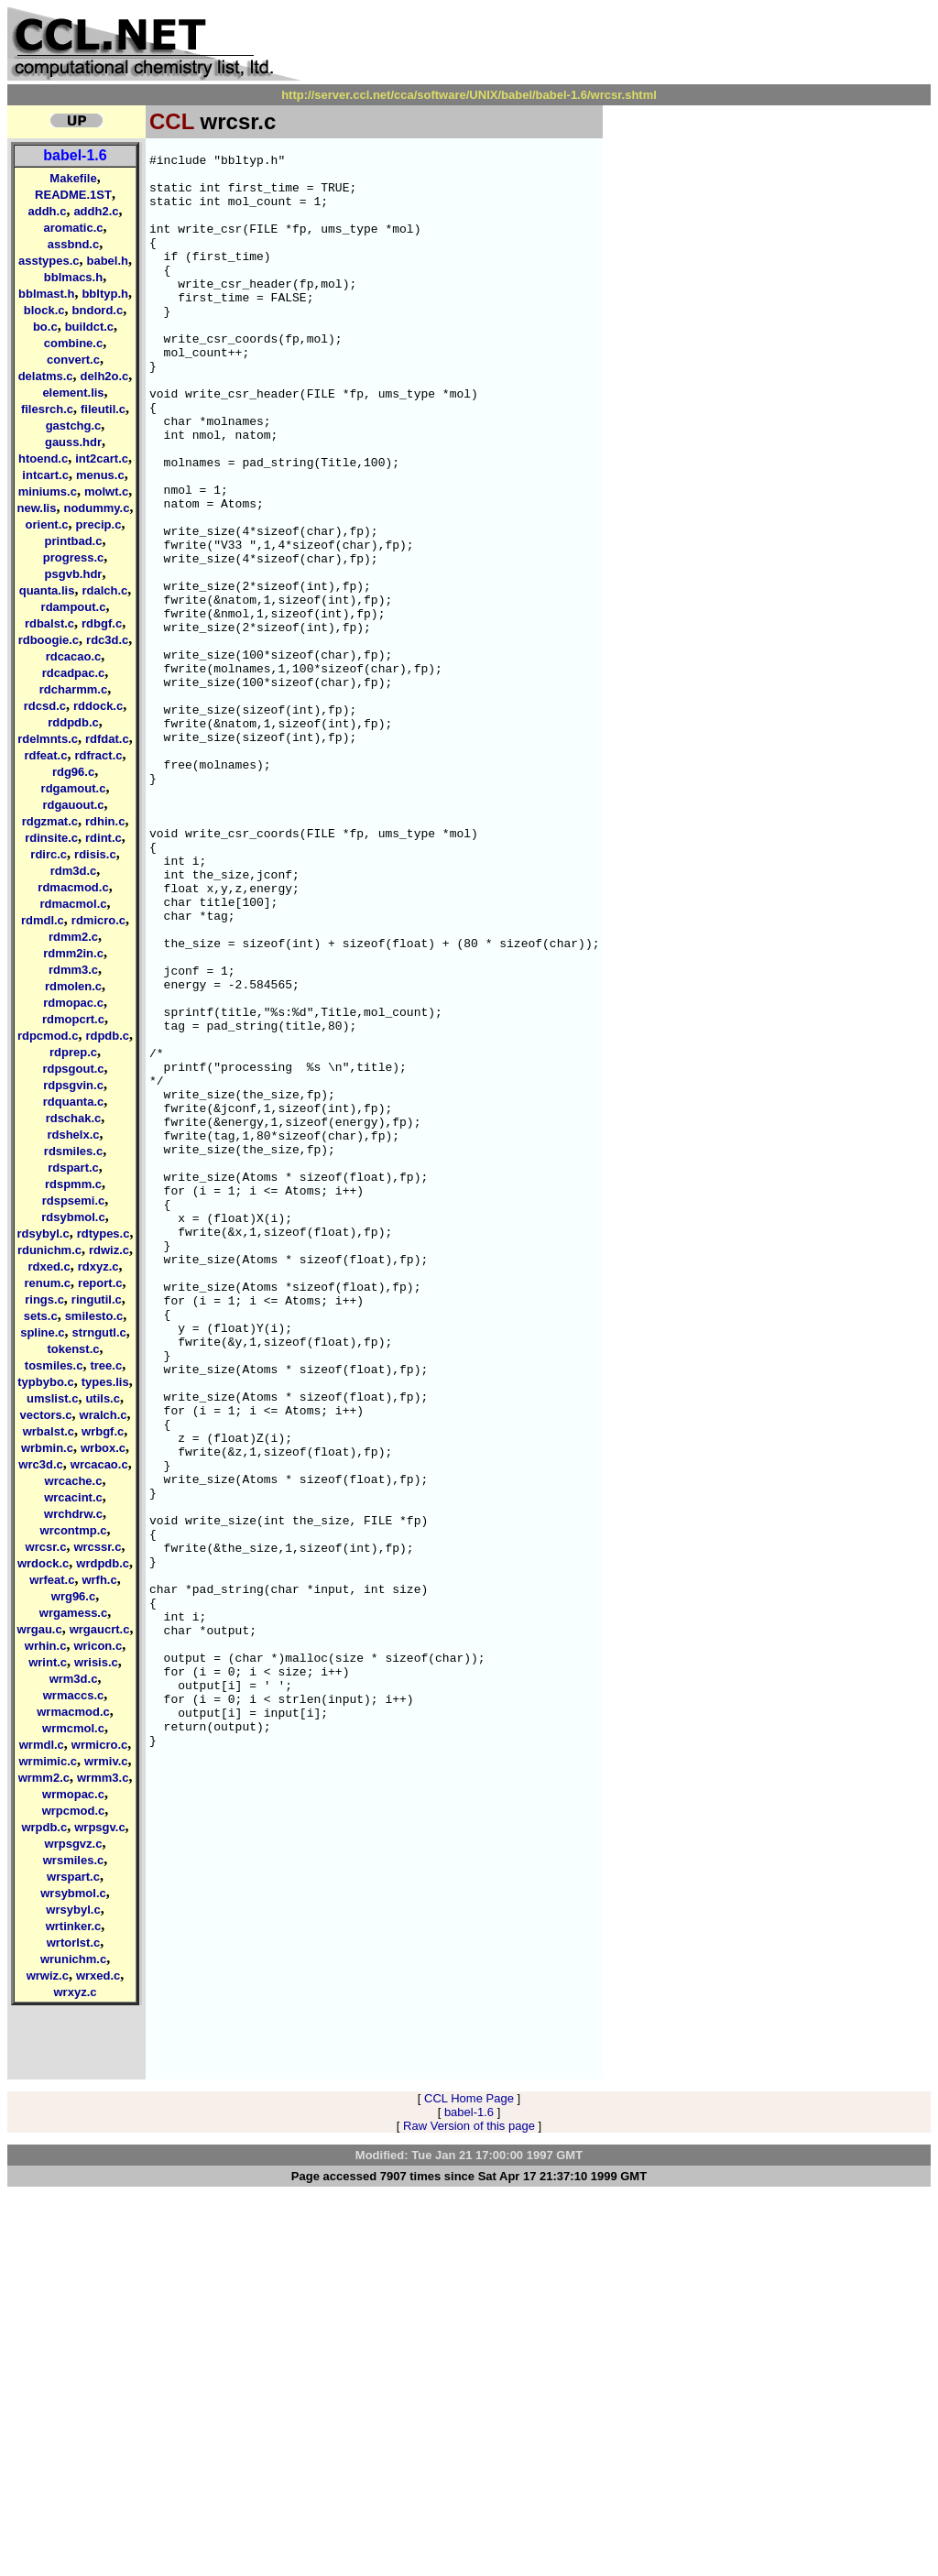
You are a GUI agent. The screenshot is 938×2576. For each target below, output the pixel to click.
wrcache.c (74, 1481)
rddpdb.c (73, 722)
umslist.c (52, 1398)
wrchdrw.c (73, 1514)
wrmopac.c (73, 1794)
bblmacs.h (73, 277)
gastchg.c (74, 425)
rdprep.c (73, 1052)
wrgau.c (39, 1629)
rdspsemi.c (73, 1200)
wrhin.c (46, 1646)
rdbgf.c (102, 623)
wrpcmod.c (73, 1810)
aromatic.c (73, 228)
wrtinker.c (74, 1926)
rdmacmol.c (73, 904)
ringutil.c (96, 1299)
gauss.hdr (73, 442)
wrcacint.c (73, 1497)
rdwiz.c (109, 1250)
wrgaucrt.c (100, 1629)
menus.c (100, 475)
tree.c (106, 1365)
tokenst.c (73, 1349)
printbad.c (74, 541)
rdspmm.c (73, 1184)
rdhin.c (105, 821)
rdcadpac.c (73, 673)
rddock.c (98, 706)
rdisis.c (95, 854)
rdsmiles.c (73, 1151)
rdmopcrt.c (73, 1019)
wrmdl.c (41, 1745)
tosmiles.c (54, 1365)
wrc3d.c (40, 1464)
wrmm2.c (44, 1778)
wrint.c (47, 1662)
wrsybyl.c (73, 1909)
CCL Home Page (469, 2480)
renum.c (48, 1283)
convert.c (73, 359)
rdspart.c (73, 1167)
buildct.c (89, 326)
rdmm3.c (73, 970)
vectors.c (45, 1415)
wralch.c (103, 1415)
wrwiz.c (48, 1975)
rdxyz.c (98, 1266)
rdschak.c (74, 1118)
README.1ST (73, 195)
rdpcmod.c (47, 1035)
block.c (44, 310)
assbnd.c (73, 244)
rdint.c (103, 838)
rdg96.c (73, 772)
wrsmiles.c (73, 1860)
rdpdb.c (107, 1035)
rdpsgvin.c (73, 1085)
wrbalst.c (48, 1431)
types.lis (105, 1382)
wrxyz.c (75, 1992)
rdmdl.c (42, 920)
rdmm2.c (73, 937)
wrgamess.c (73, 1613)
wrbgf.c (103, 1431)
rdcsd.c (45, 706)
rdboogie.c (48, 640)
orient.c (47, 524)
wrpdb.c (44, 1827)
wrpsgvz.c (74, 1843)
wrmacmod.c (73, 1712)
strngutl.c (99, 1332)
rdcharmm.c (73, 689)
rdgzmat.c (50, 821)
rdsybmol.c (72, 1217)
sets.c (41, 1316)
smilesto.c (94, 1316)
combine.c (73, 343)
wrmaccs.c (73, 1695)
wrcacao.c (99, 1464)
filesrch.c (47, 409)
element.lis (73, 392)
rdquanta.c (73, 1101)
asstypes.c (49, 260)
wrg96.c (73, 1596)
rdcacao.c (74, 656)
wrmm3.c (102, 1778)
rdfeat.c (46, 755)
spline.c (42, 1332)
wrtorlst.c (74, 1942)
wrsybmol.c (73, 1893)
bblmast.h (46, 293)
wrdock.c (43, 1563)
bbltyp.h (105, 293)
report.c (100, 1283)
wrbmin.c (47, 1448)
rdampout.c (73, 607)
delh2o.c (105, 376)
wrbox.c (103, 1448)
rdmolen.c (73, 986)
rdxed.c (48, 1266)
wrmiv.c (105, 1761)
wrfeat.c (51, 1580)
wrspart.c (73, 1876)
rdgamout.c (73, 788)
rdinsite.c (51, 838)
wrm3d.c (73, 1679)
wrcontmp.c (73, 1530)
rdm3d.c (73, 871)
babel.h (107, 260)
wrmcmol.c (73, 1728)
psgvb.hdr (74, 574)
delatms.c (45, 376)
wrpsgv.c (99, 1827)
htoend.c (43, 458)
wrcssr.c (97, 1547)
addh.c (46, 211)
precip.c (99, 524)
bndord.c (98, 310)
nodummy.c (96, 508)
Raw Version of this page (469, 2508)
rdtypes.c (103, 1233)
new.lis (37, 508)
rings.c (44, 1299)
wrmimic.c (47, 1761)
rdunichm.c (49, 1250)
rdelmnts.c (47, 739)
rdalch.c (104, 590)
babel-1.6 (74, 155)
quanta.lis (47, 590)
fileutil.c (103, 409)
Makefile (72, 178)
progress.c (73, 557)
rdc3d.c (107, 640)
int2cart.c (101, 458)
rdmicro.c (98, 920)
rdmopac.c (73, 1003)
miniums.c (47, 491)
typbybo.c (45, 1382)
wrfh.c (99, 1580)
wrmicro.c (99, 1745)
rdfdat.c (107, 739)
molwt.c (106, 491)
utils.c (102, 1398)
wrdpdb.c (102, 1563)
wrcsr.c (46, 1547)
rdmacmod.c (73, 887)
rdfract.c (98, 755)
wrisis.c (96, 1662)
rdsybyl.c (43, 1233)
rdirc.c (48, 854)
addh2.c (95, 211)
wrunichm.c (73, 1959)
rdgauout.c (73, 805)
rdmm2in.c (73, 953)
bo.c (45, 326)
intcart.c (45, 475)
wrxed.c (98, 1975)
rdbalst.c (49, 623)
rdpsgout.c (73, 1068)
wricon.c (97, 1646)
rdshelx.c (73, 1134)
